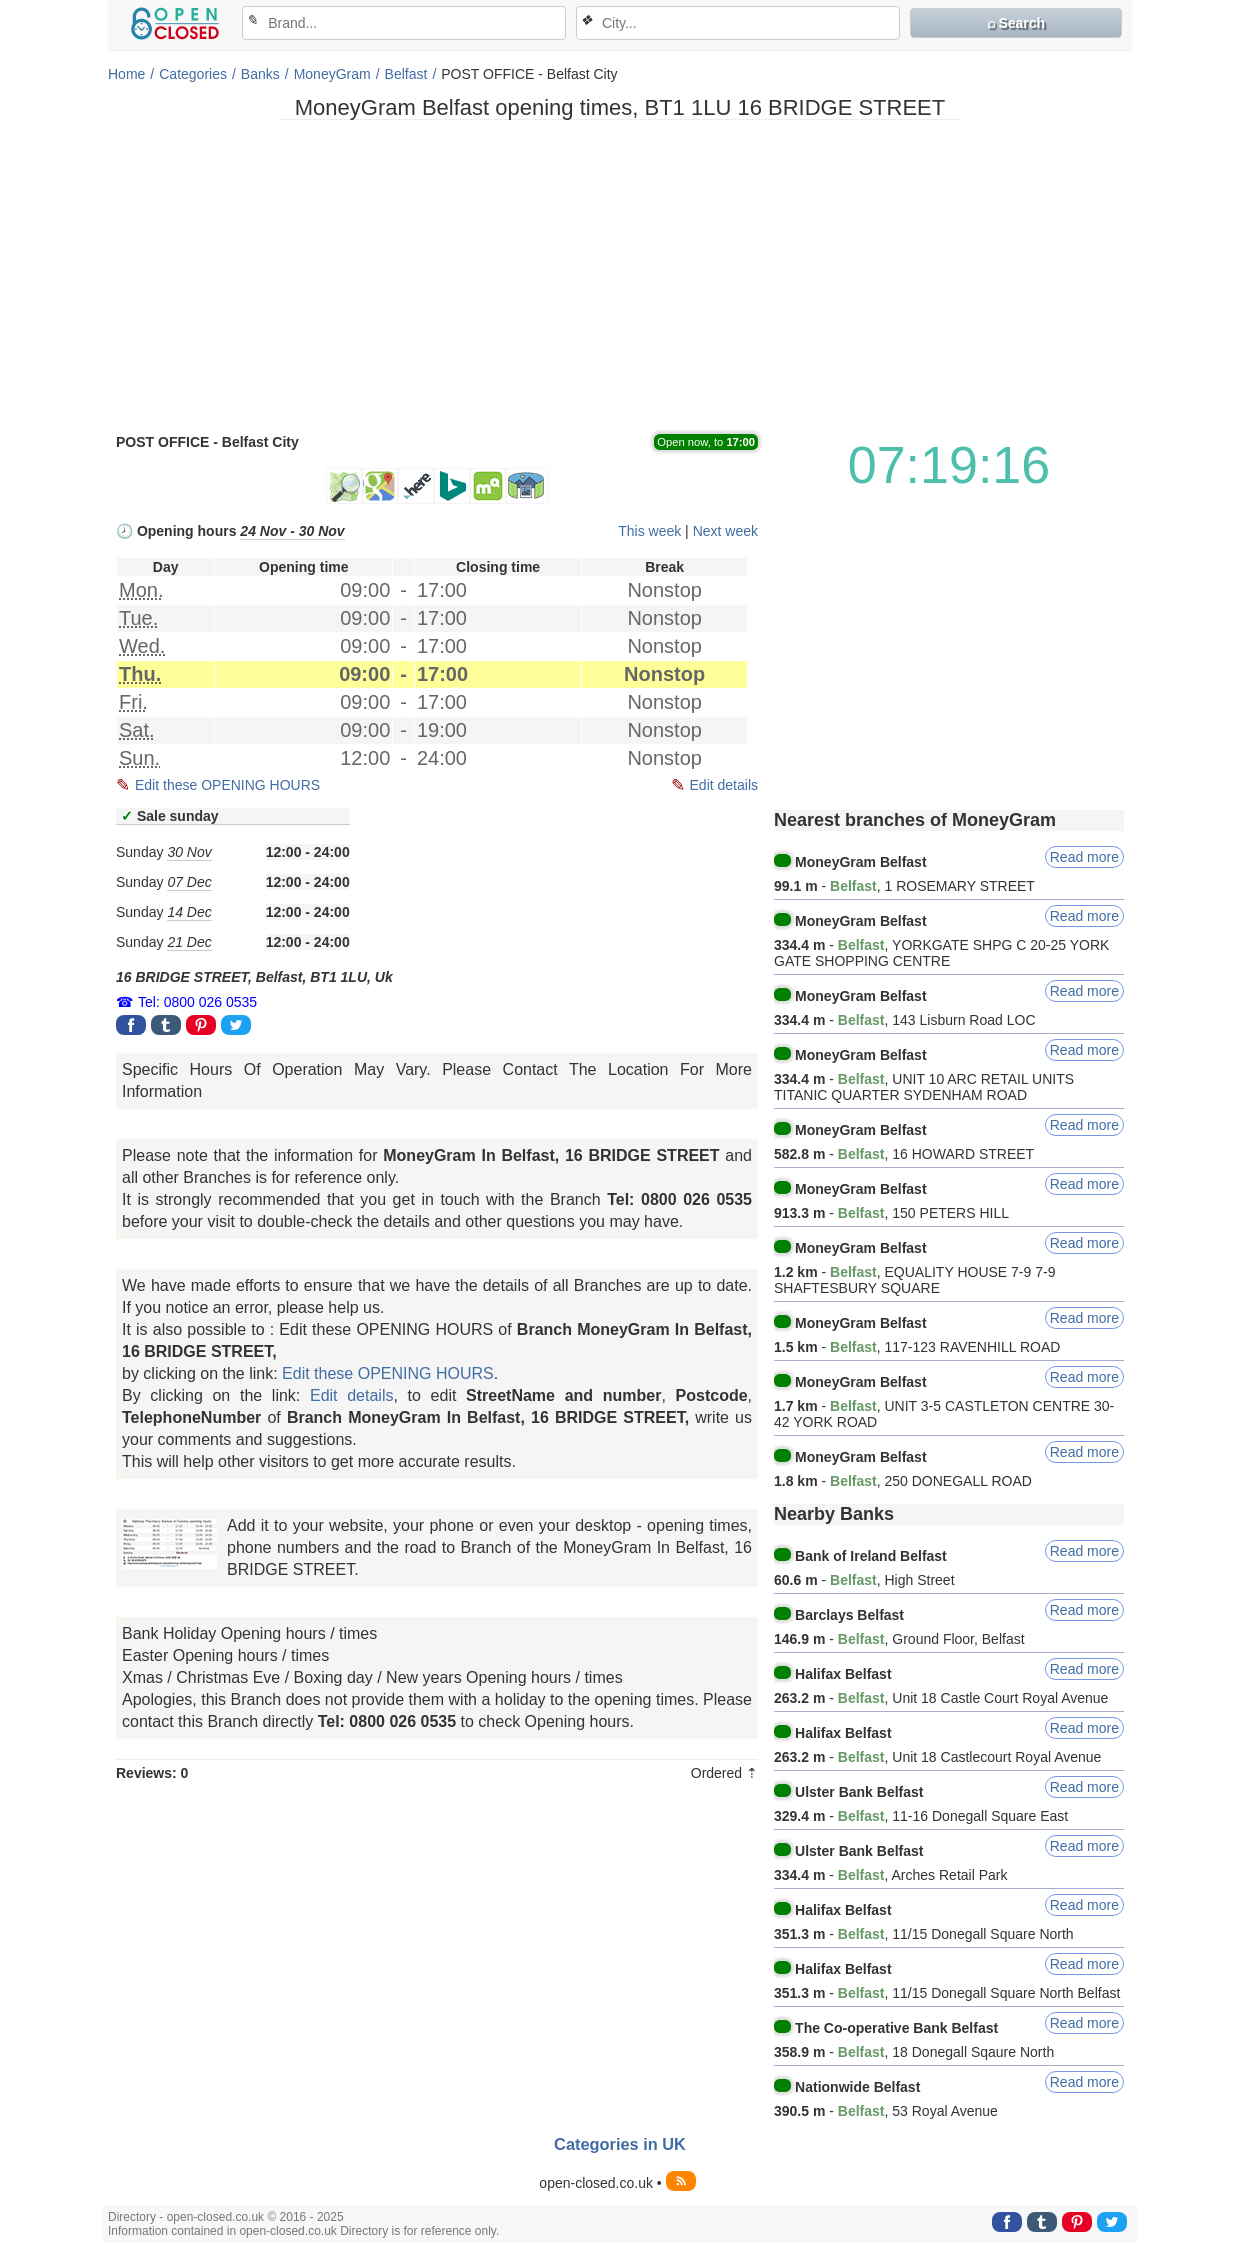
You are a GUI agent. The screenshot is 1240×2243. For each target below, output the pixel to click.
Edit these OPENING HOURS (227, 785)
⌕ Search (1016, 23)
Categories (193, 74)
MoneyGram (332, 74)
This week (649, 531)
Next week (725, 531)
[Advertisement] (620, 275)
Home (126, 74)
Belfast (406, 74)
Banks (260, 74)
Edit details (724, 785)
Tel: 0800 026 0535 (197, 1002)
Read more (1084, 857)
